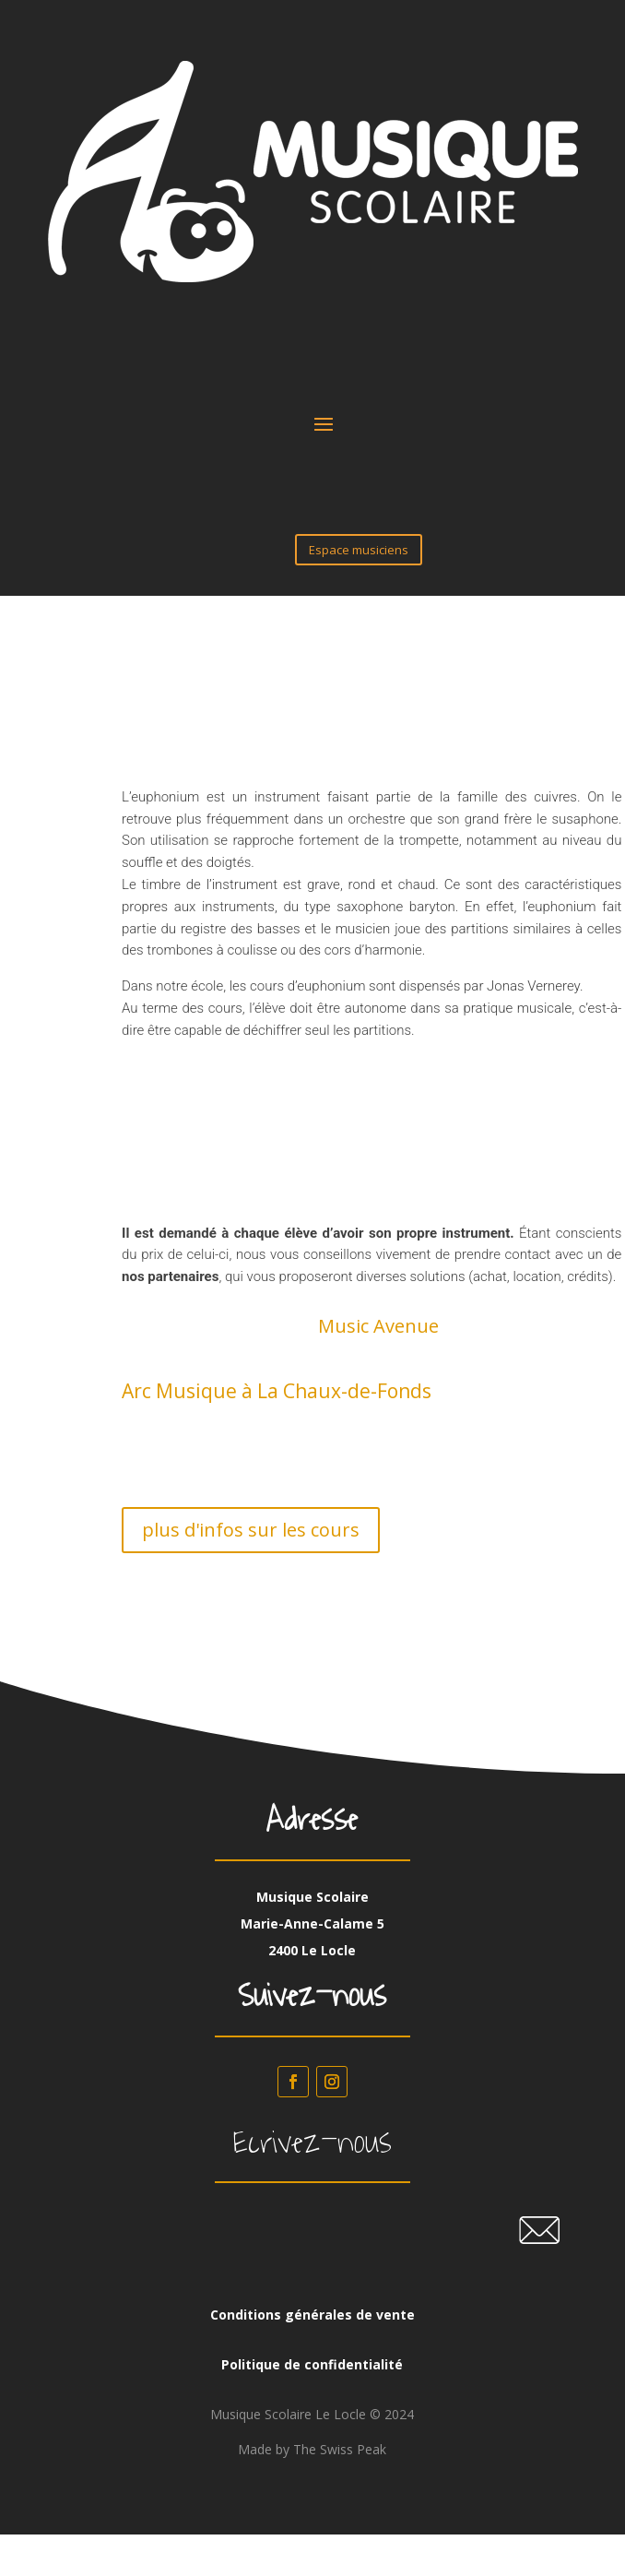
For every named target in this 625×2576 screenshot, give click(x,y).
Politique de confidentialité (312, 2364)
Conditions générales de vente (312, 2314)
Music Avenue (378, 1325)
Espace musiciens (358, 549)
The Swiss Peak (339, 2449)
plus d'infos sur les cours (251, 1529)
